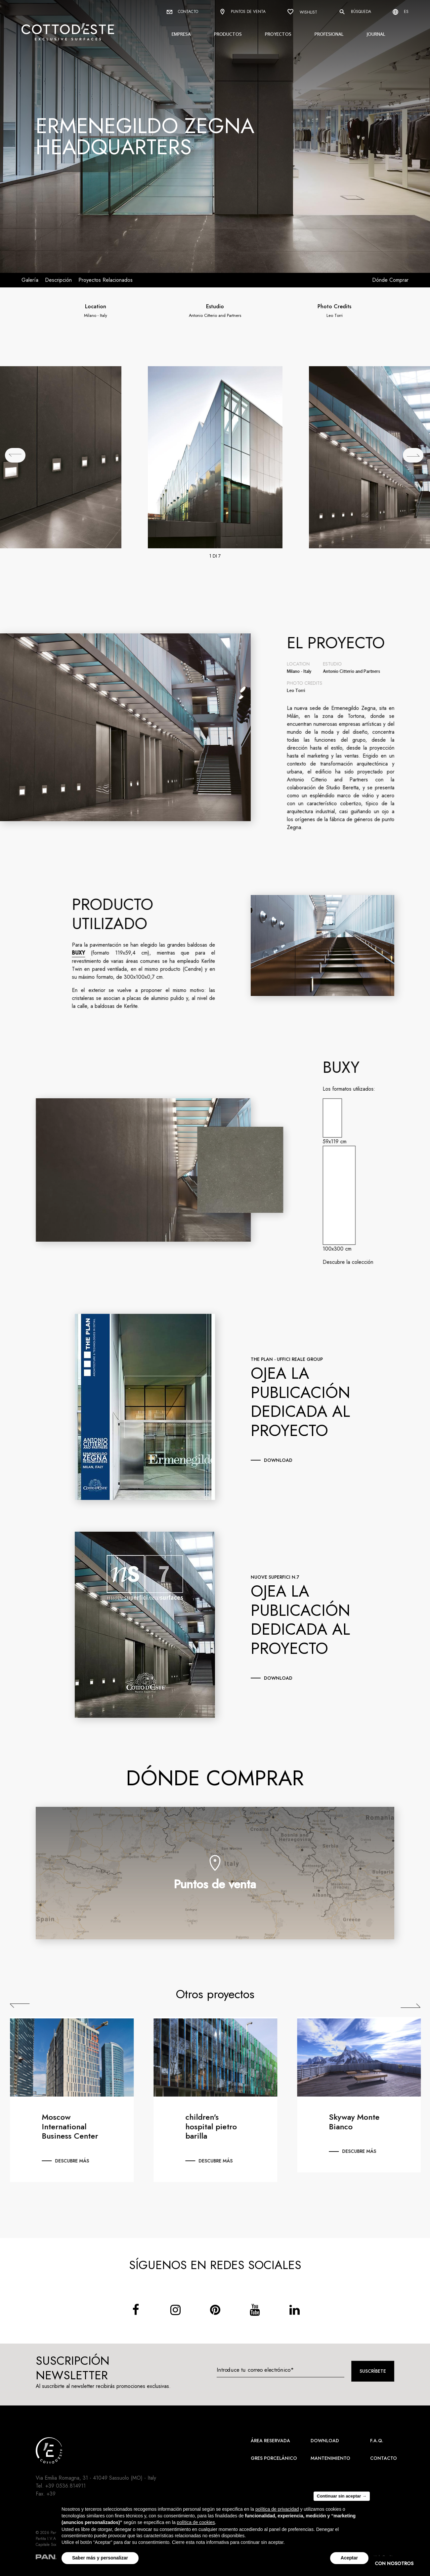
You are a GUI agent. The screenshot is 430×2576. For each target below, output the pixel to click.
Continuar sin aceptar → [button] (341, 2498)
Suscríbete (373, 2371)
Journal (376, 34)
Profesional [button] (329, 34)
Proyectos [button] (278, 34)
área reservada (270, 2440)
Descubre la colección (353, 1262)
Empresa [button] (181, 34)
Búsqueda (355, 12)
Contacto (182, 12)
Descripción (58, 280)
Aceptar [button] (349, 2559)
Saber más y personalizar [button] (100, 2559)
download (278, 1460)
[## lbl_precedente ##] (15, 455)
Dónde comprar (390, 280)
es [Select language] (400, 12)
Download (325, 2440)
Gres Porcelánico (274, 2458)
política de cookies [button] (196, 2524)
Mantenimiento (330, 2458)
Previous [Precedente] (25, 2006)
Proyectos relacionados (105, 280)
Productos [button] (228, 34)
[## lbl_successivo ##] (413, 455)
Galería (30, 280)
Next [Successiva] (416, 2006)
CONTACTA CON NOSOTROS (380, 2563)
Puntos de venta (243, 12)
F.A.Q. (376, 2440)
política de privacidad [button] (277, 2511)
